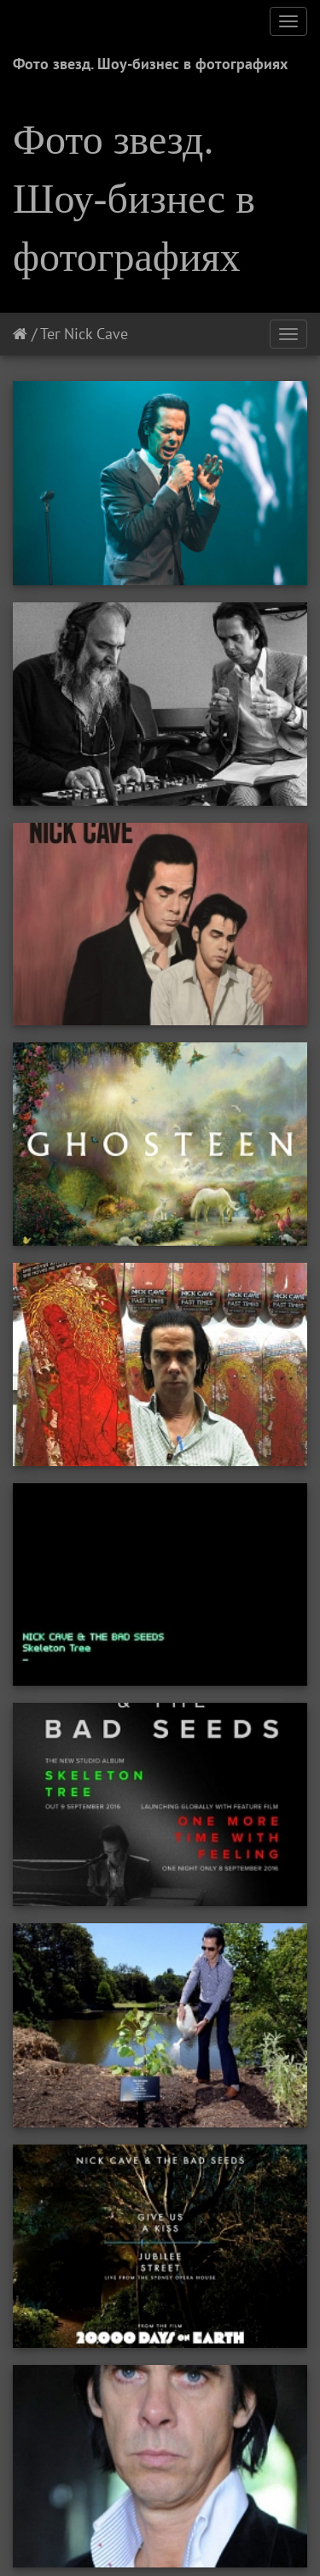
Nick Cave (96, 333)
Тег (50, 333)
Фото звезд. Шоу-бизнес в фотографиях (150, 63)
